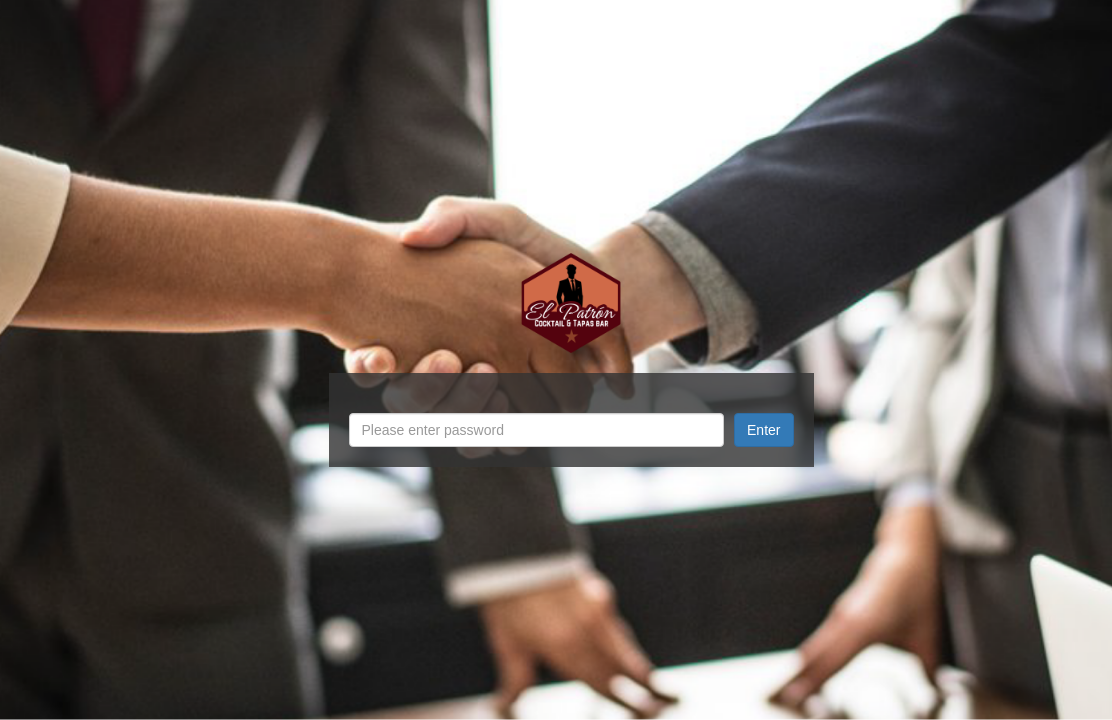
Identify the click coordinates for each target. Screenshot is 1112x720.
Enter (763, 430)
